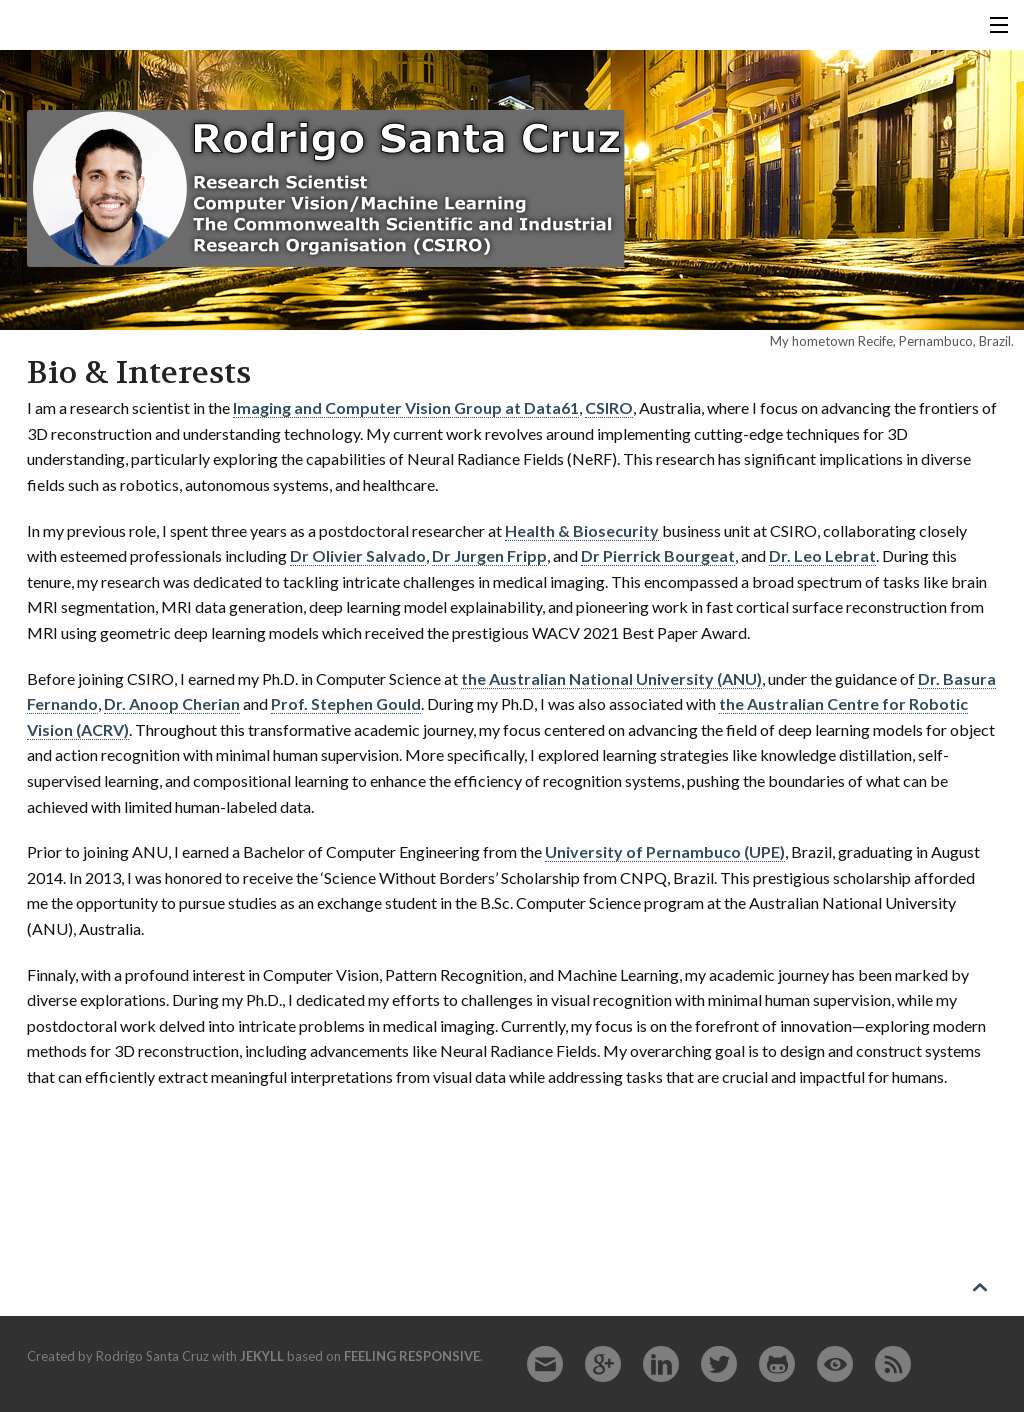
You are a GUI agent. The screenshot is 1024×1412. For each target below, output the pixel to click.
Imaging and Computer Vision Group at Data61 (406, 407)
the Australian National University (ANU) (611, 678)
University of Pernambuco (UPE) (665, 851)
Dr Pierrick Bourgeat (658, 555)
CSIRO (609, 407)
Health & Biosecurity (582, 530)
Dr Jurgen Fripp (489, 555)
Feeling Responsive (412, 1356)
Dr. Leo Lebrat (822, 555)
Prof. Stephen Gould (346, 703)
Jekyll (262, 1356)
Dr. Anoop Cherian (172, 703)
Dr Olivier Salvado (358, 555)
